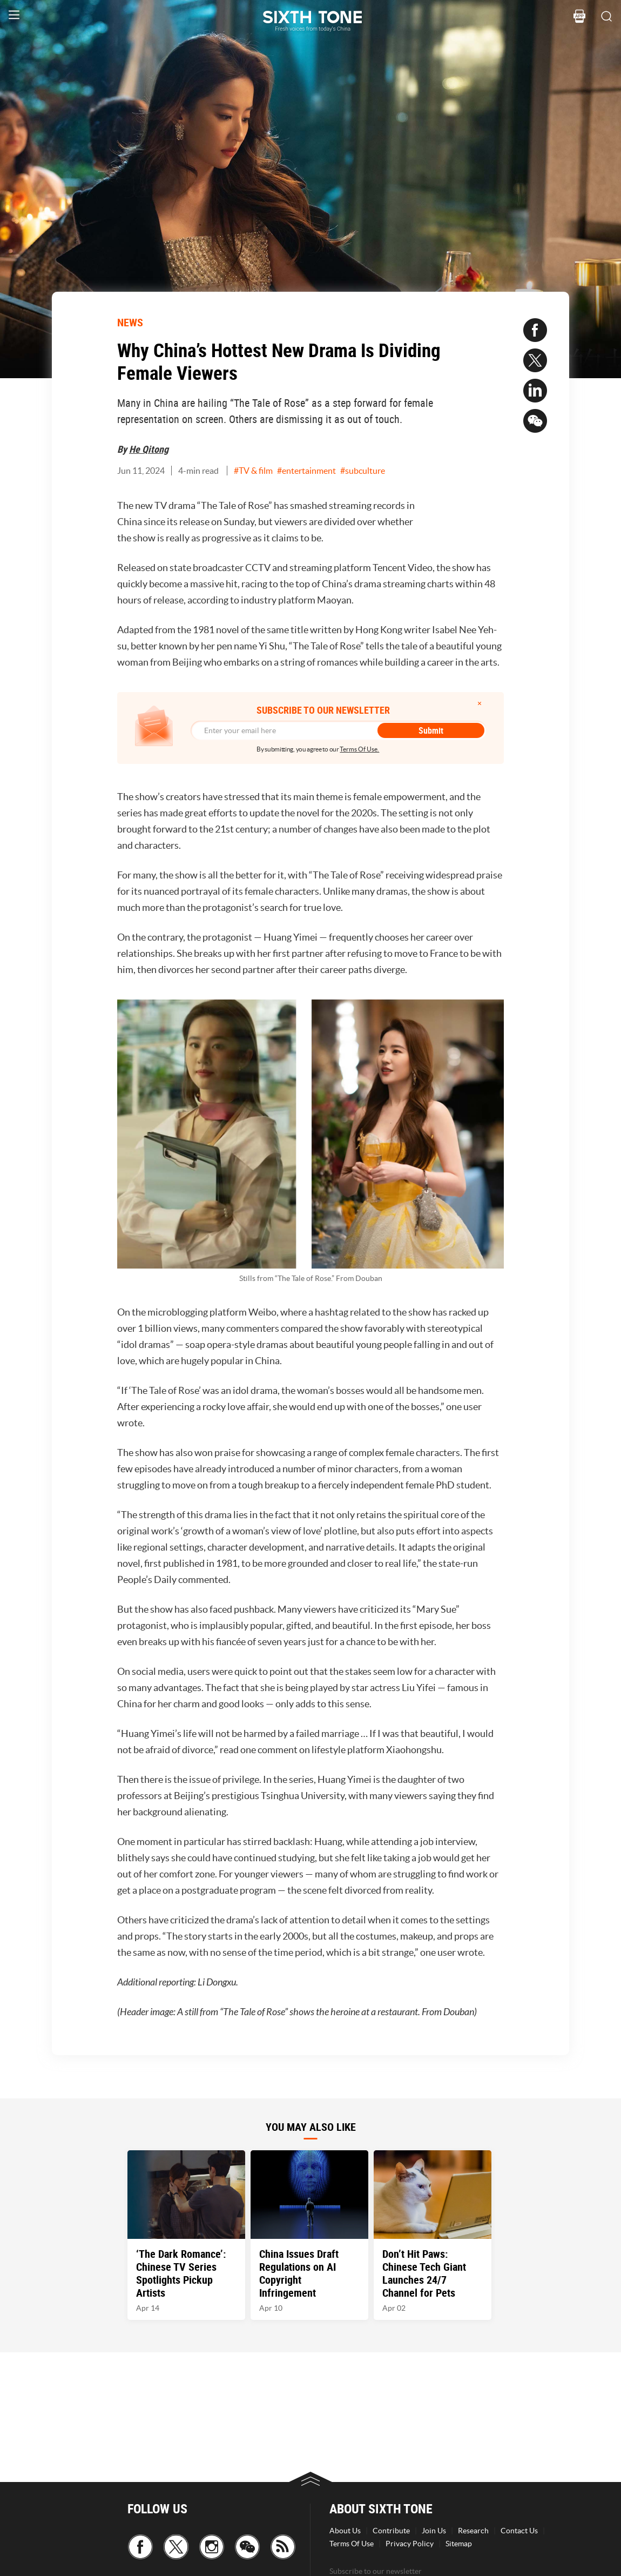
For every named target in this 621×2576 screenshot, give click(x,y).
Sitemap (459, 2543)
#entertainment (306, 470)
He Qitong (148, 448)
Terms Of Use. (359, 749)
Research (473, 2530)
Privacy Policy (410, 2543)
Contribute (391, 2530)
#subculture (362, 470)
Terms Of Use (351, 2543)
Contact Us (519, 2530)
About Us (345, 2530)
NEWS (130, 322)
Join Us (434, 2530)
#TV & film (253, 470)
